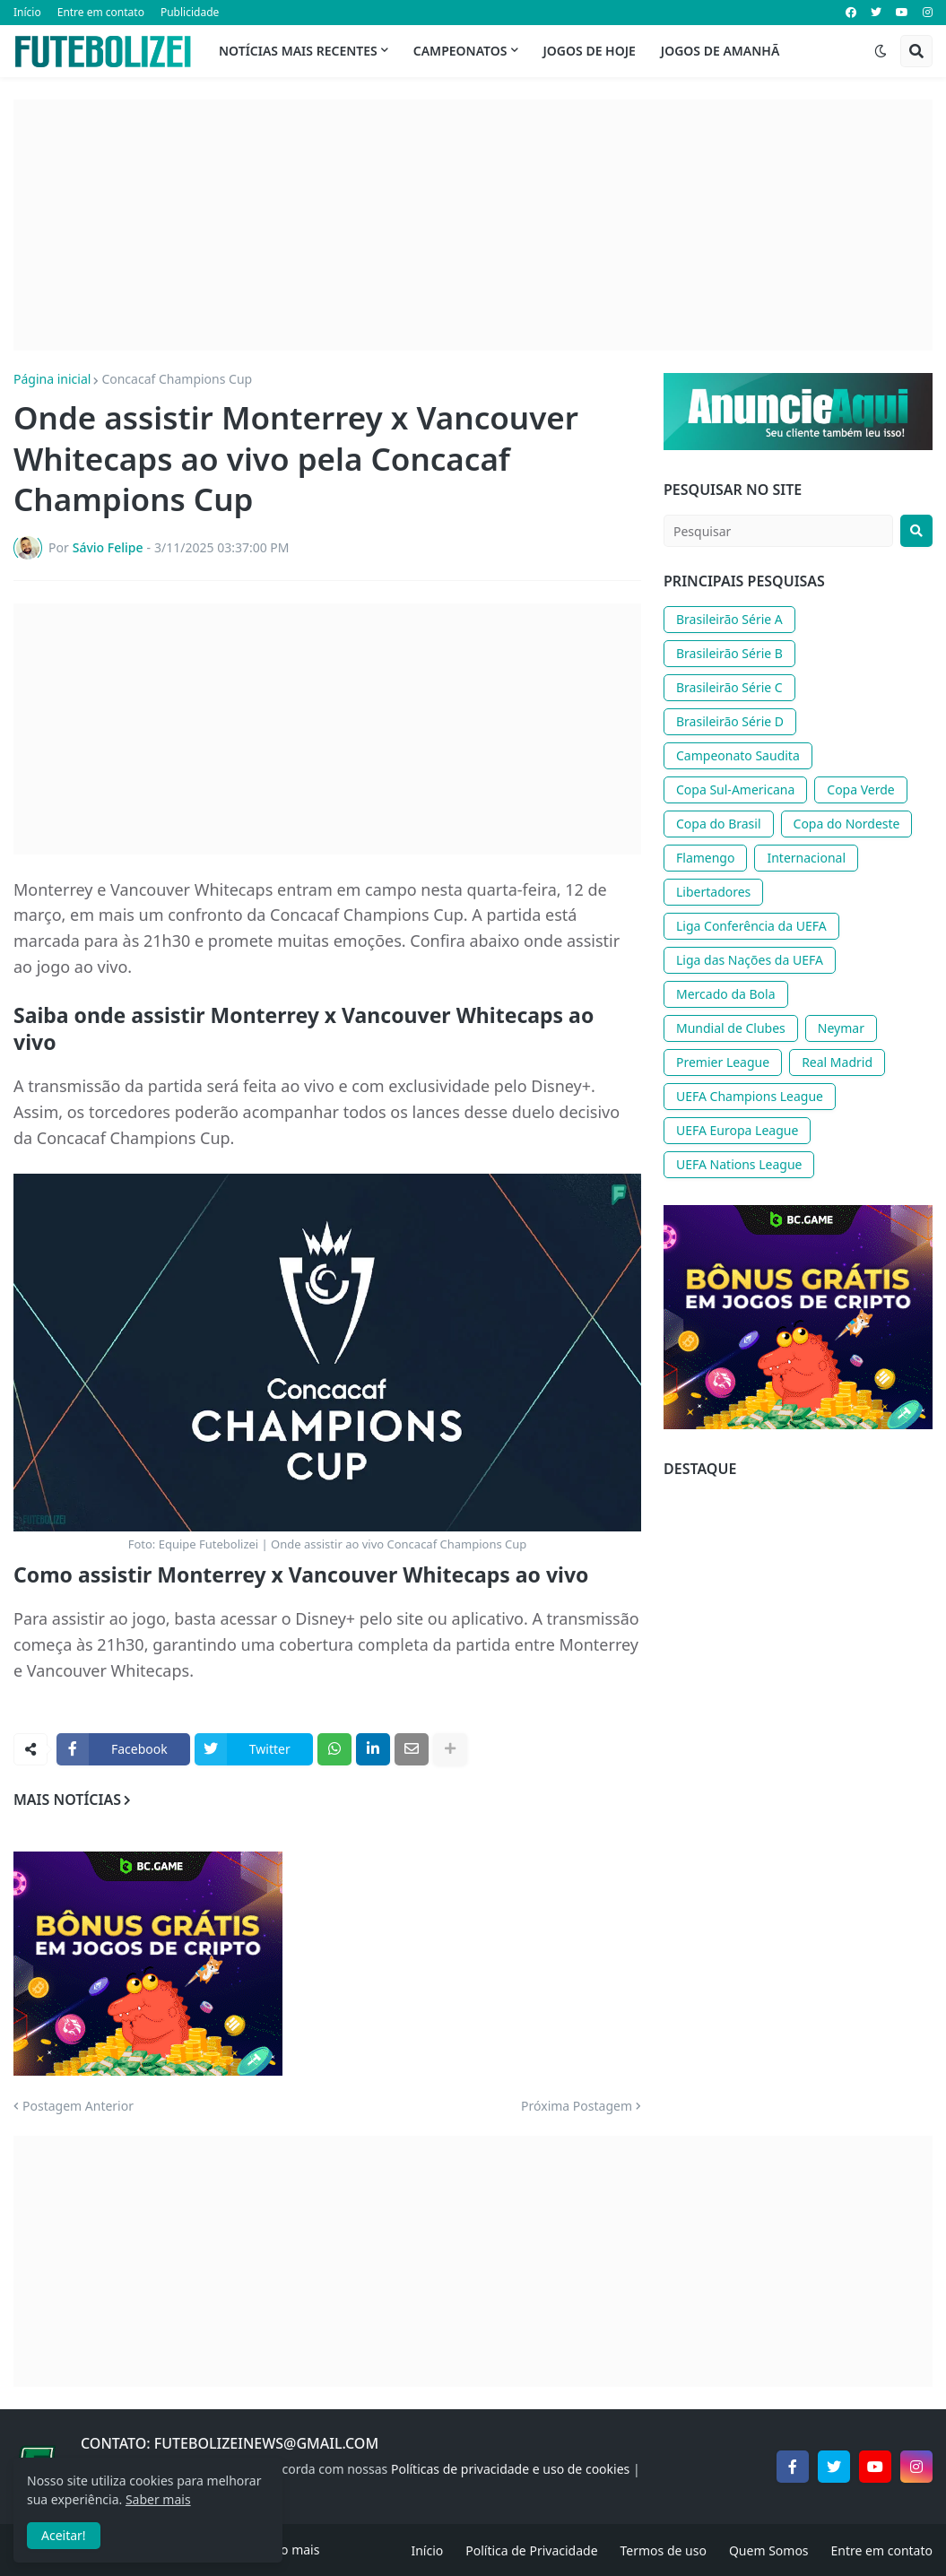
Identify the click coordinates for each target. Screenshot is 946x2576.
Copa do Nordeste (847, 823)
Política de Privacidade (531, 2550)
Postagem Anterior (78, 2106)
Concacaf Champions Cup (176, 379)
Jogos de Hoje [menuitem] (589, 50)
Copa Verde (860, 789)
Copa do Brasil (718, 823)
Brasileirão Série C (729, 687)
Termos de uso (664, 2550)
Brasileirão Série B (729, 653)
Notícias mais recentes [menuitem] (298, 50)
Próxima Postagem (576, 2106)
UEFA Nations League (739, 1164)
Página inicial (52, 379)
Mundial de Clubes (730, 1027)
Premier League (722, 1062)
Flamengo (705, 857)
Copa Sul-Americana (735, 789)
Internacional (806, 857)
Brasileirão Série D (730, 721)
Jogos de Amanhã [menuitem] (720, 50)
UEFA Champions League (749, 1096)
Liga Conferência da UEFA (751, 925)
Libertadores (713, 891)
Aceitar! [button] (63, 2535)
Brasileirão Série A (729, 619)
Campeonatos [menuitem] (460, 50)
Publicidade (190, 12)
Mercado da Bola (726, 993)
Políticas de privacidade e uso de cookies (510, 2468)
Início (27, 12)
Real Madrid (837, 1062)
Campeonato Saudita (738, 755)
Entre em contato (100, 12)
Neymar (841, 1027)
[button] (880, 51)
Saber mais (158, 2499)
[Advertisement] (473, 225)
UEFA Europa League (737, 1130)
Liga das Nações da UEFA (749, 959)
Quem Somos (769, 2550)
